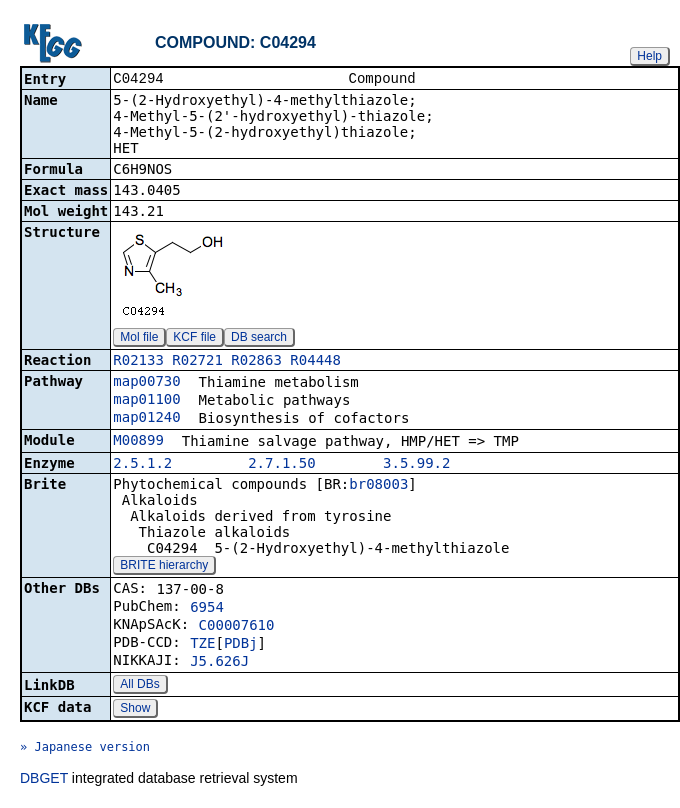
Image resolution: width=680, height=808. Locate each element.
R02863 (256, 362)
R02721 (197, 362)
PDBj (241, 645)
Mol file (139, 339)
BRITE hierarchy (164, 567)
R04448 (315, 362)
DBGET (44, 780)
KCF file (194, 339)
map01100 (146, 401)
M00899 (138, 442)
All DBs (139, 686)
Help (649, 56)
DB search (259, 339)
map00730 (146, 383)
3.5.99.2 (416, 465)
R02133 (138, 362)
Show (135, 710)
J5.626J (219, 663)
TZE (202, 645)
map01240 (146, 419)
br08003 (378, 486)
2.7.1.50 (281, 465)
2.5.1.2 (142, 465)
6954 (207, 609)
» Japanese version (85, 749)
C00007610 (237, 627)
